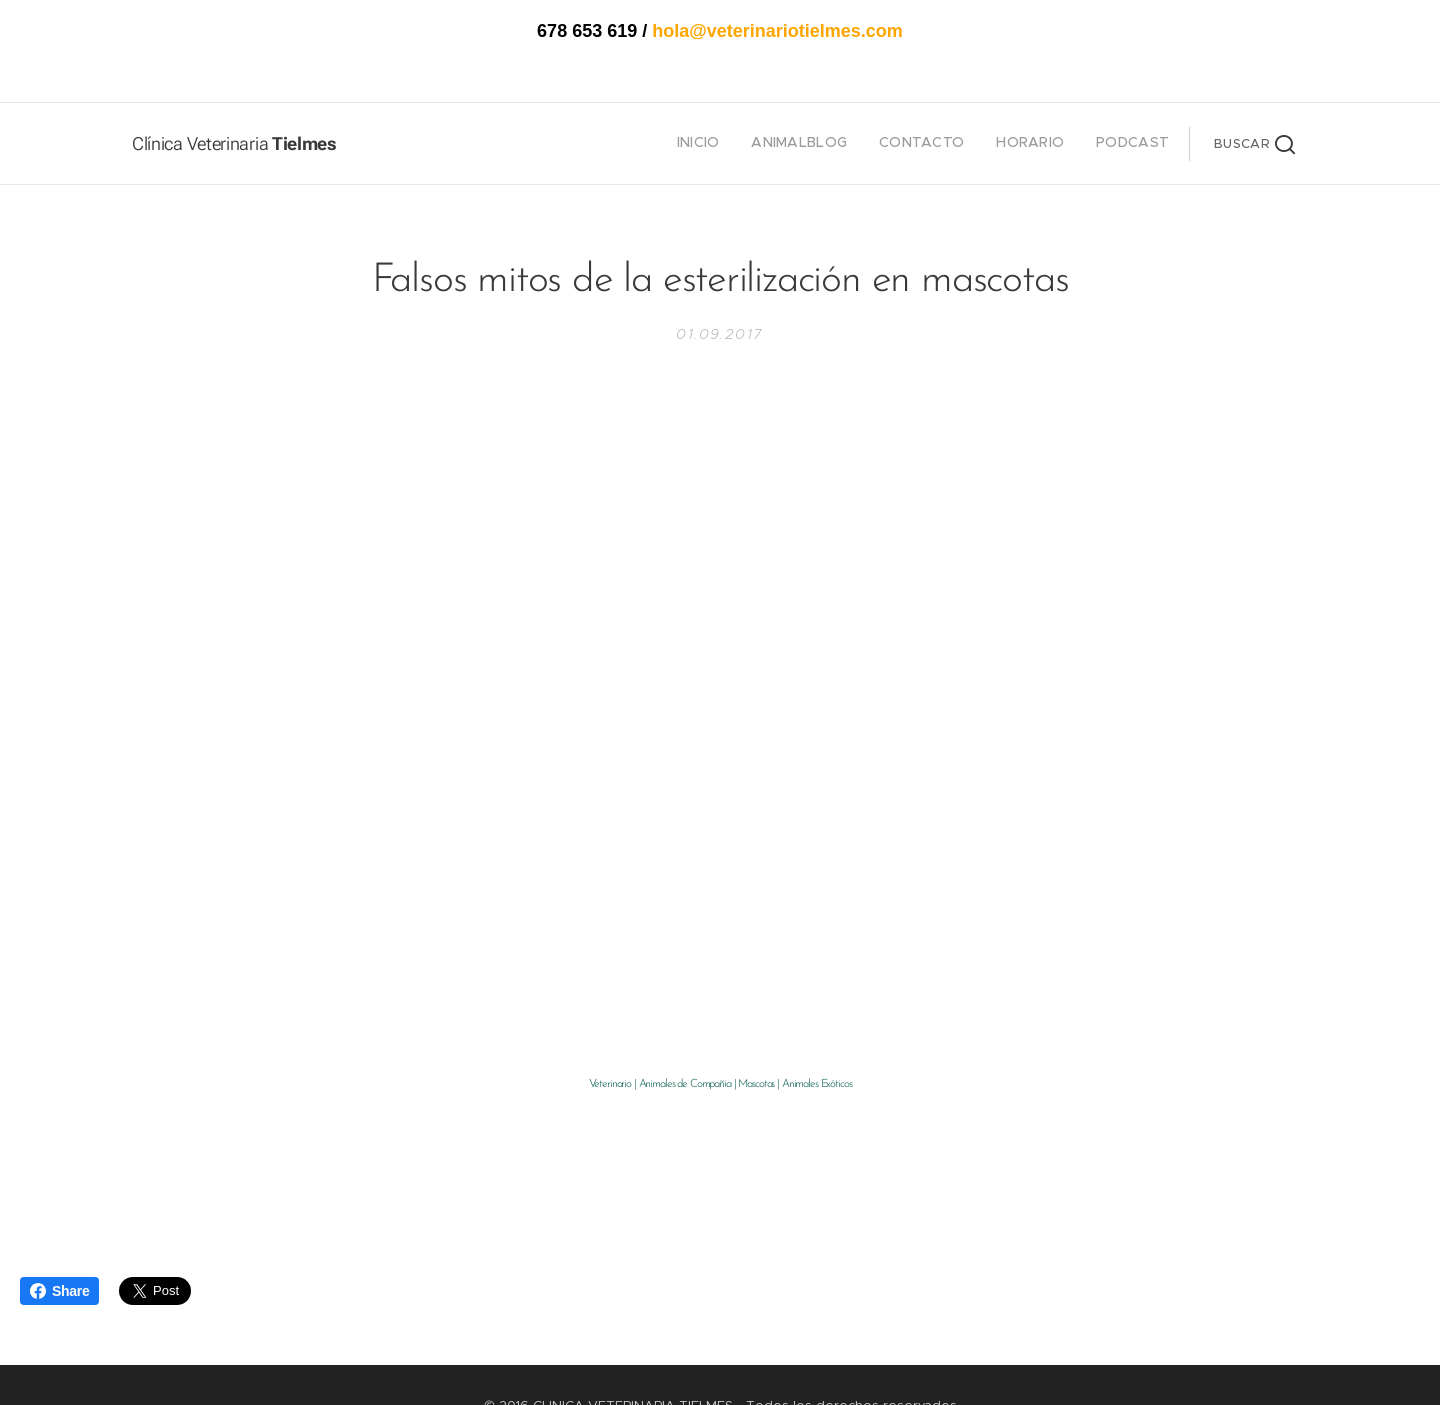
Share (59, 1291)
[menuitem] (1046, 144)
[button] (1254, 144)
